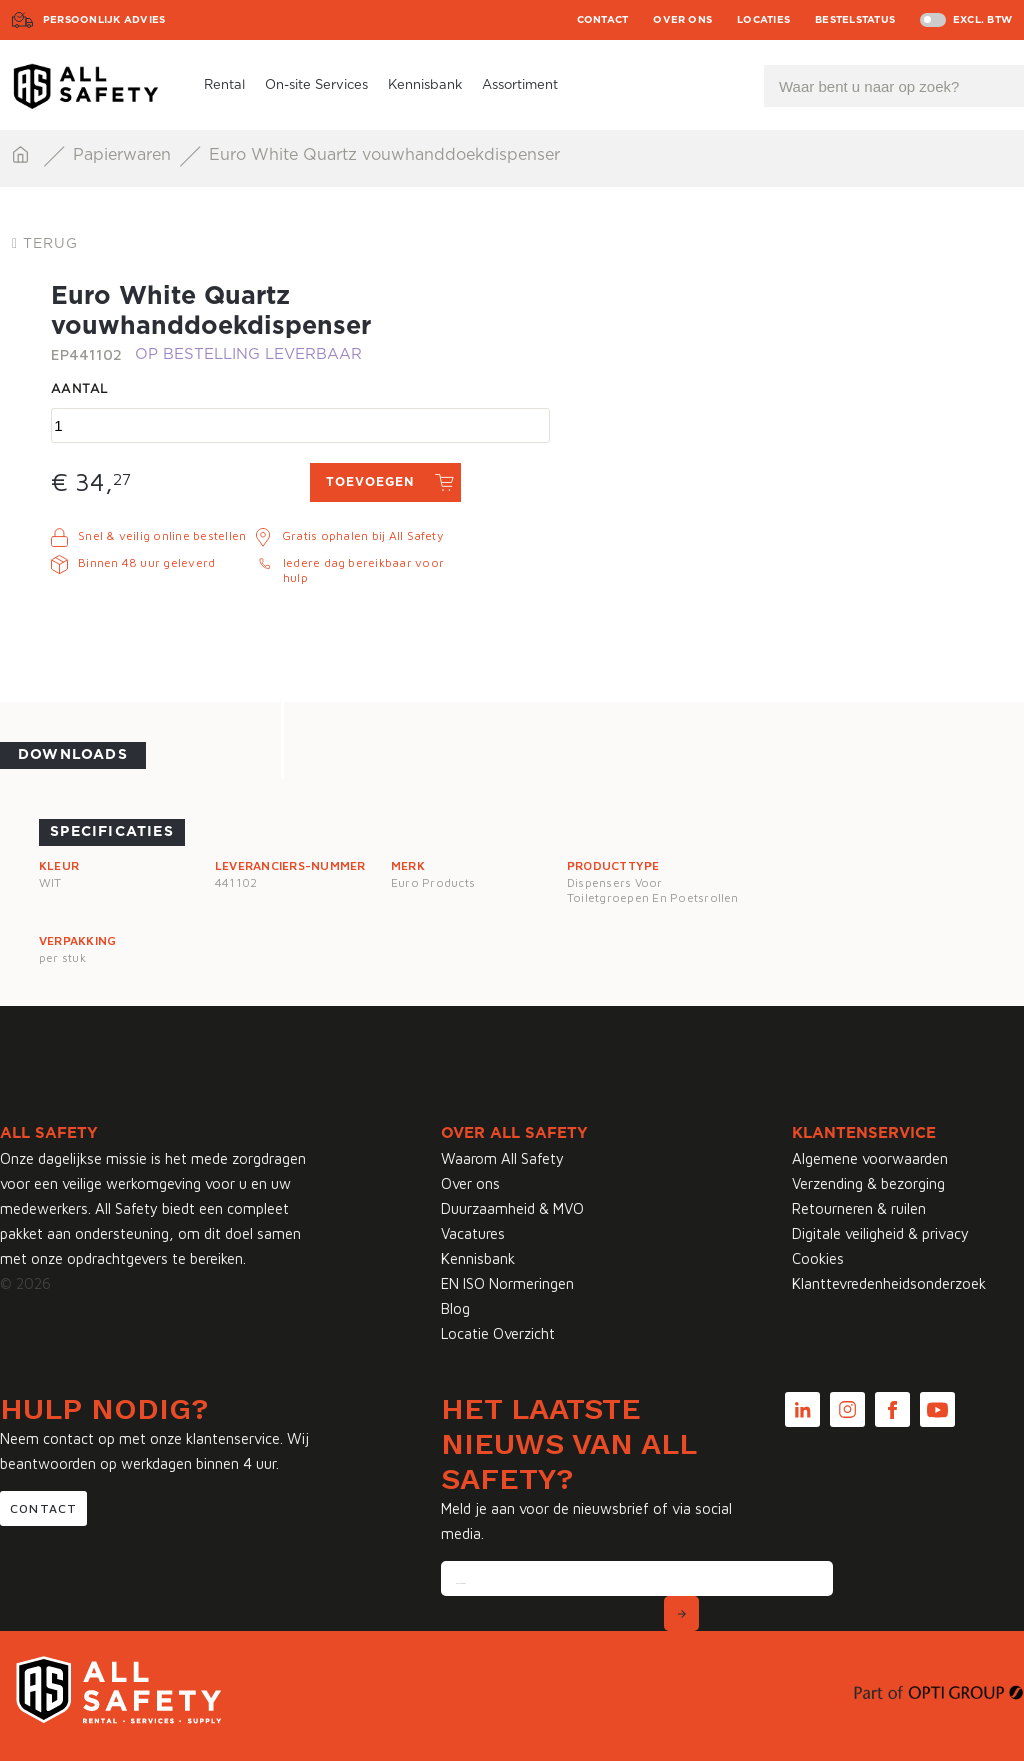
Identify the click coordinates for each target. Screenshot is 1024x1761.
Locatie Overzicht (498, 1333)
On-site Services (316, 85)
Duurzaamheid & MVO (512, 1208)
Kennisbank (425, 85)
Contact (603, 20)
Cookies (818, 1258)
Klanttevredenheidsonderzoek (889, 1283)
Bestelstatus (855, 20)
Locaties (763, 20)
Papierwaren (124, 155)
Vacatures (473, 1233)
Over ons (682, 20)
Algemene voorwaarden (870, 1158)
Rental (224, 85)
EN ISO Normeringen (507, 1283)
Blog (455, 1308)
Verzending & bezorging (868, 1183)
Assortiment (520, 85)
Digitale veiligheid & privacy (880, 1233)
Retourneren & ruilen (859, 1208)
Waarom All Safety (502, 1158)
